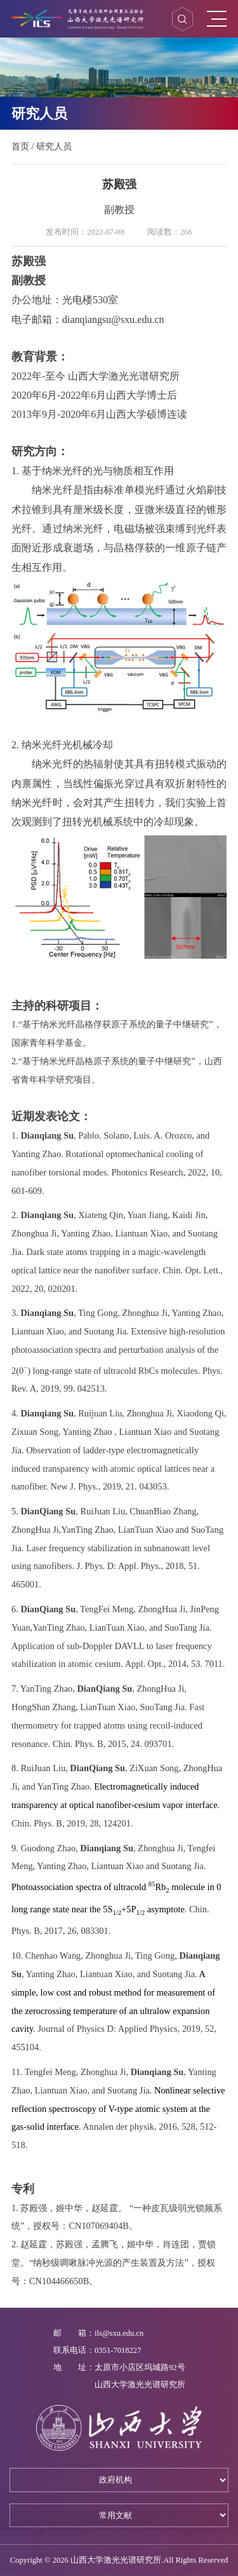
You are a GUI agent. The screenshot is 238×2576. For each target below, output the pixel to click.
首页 (20, 146)
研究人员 (54, 146)
